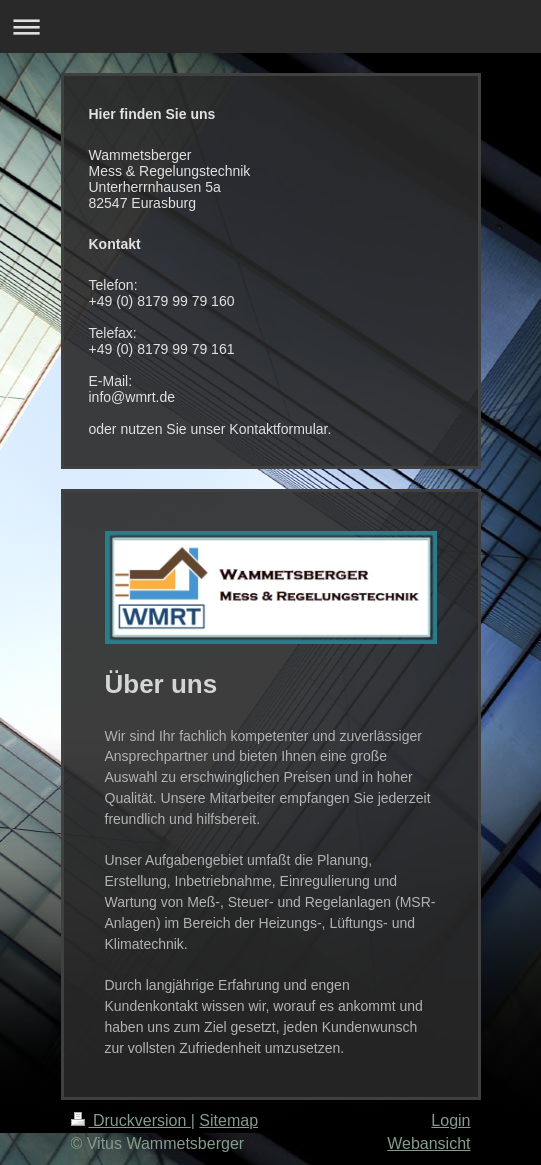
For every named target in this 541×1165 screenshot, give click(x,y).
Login (450, 1120)
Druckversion (131, 1120)
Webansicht (428, 1143)
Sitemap (228, 1120)
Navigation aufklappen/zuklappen (270, 26)
